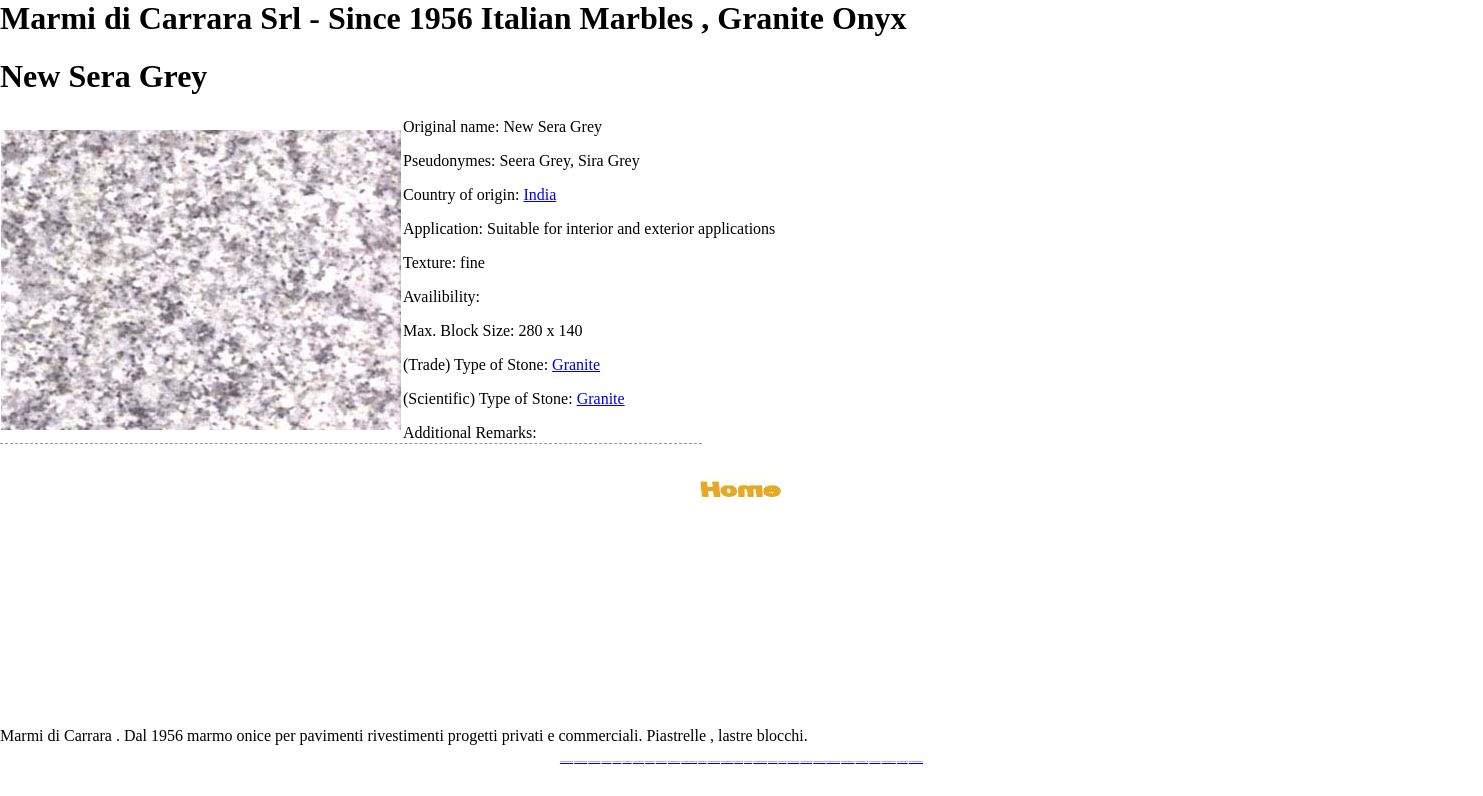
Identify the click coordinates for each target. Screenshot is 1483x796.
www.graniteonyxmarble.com (689, 761)
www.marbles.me (772, 761)
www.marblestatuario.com (889, 761)
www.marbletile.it (650, 761)
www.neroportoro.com (793, 761)
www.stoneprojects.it (638, 761)
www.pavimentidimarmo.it (916, 761)
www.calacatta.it (617, 761)
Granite (576, 364)
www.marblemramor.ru (714, 761)
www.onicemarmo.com (727, 761)
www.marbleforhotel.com (833, 761)
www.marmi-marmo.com (847, 761)
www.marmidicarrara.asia (760, 761)
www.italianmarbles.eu (594, 761)
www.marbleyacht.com (819, 761)
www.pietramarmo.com (862, 761)
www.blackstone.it (607, 761)
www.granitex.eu (627, 761)
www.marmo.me (738, 761)
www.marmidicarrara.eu (580, 761)
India (539, 194)
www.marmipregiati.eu (674, 761)
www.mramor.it (702, 761)
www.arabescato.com (874, 761)
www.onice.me (748, 761)
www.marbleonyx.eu (661, 761)
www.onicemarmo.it (902, 761)
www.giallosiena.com (806, 761)
